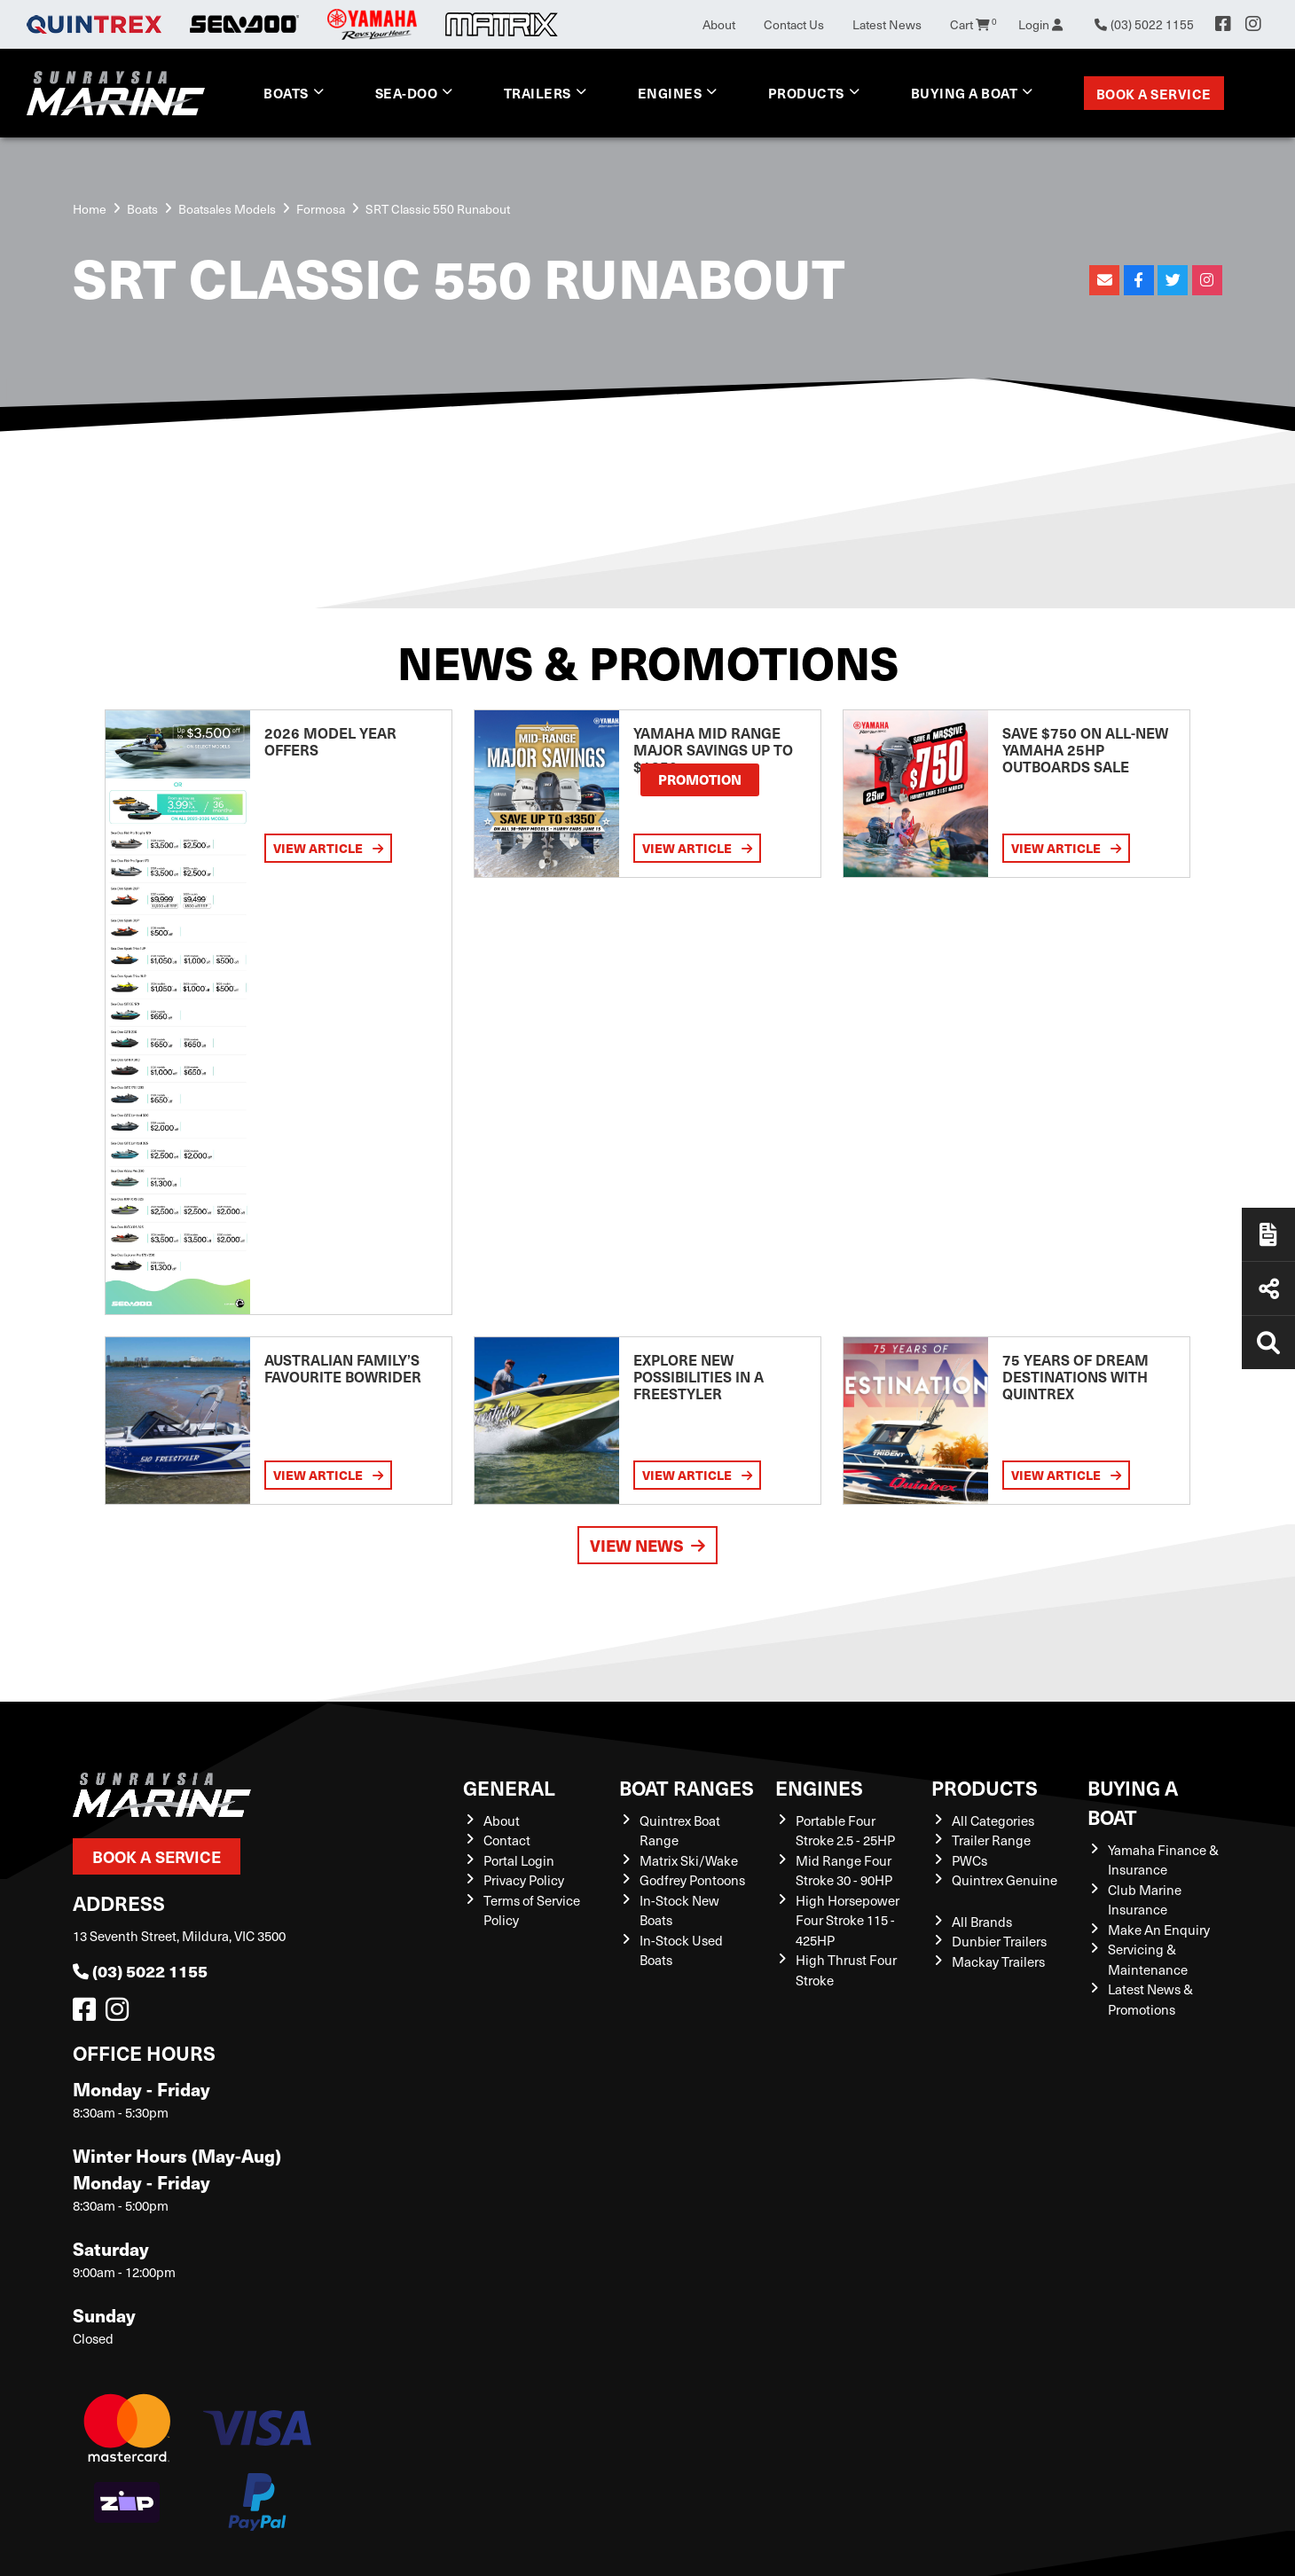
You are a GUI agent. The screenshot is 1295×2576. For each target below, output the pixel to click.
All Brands (982, 1921)
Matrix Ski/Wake (689, 1860)
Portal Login (518, 1860)
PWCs (969, 1860)
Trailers (537, 92)
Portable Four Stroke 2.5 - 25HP (845, 1831)
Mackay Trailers (998, 1961)
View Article (328, 848)
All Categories (993, 1820)
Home (89, 209)
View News (647, 1545)
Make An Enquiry (1159, 1929)
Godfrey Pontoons (692, 1880)
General (509, 1787)
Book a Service (1154, 93)
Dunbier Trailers (999, 1941)
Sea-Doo (406, 92)
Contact (506, 1840)
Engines (670, 92)
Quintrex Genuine (1004, 1880)
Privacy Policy (523, 1880)
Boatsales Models (227, 209)
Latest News (887, 24)
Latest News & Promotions (1150, 1999)
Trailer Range (991, 1840)
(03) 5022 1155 (140, 1971)
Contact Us (794, 24)
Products (806, 92)
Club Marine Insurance (1144, 1900)
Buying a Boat (964, 92)
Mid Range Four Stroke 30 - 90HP (844, 1871)
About (718, 24)
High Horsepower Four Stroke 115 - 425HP (847, 1920)
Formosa (320, 209)
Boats (286, 92)
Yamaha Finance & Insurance (1163, 1860)
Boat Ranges (686, 1787)
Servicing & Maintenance (1148, 1959)
